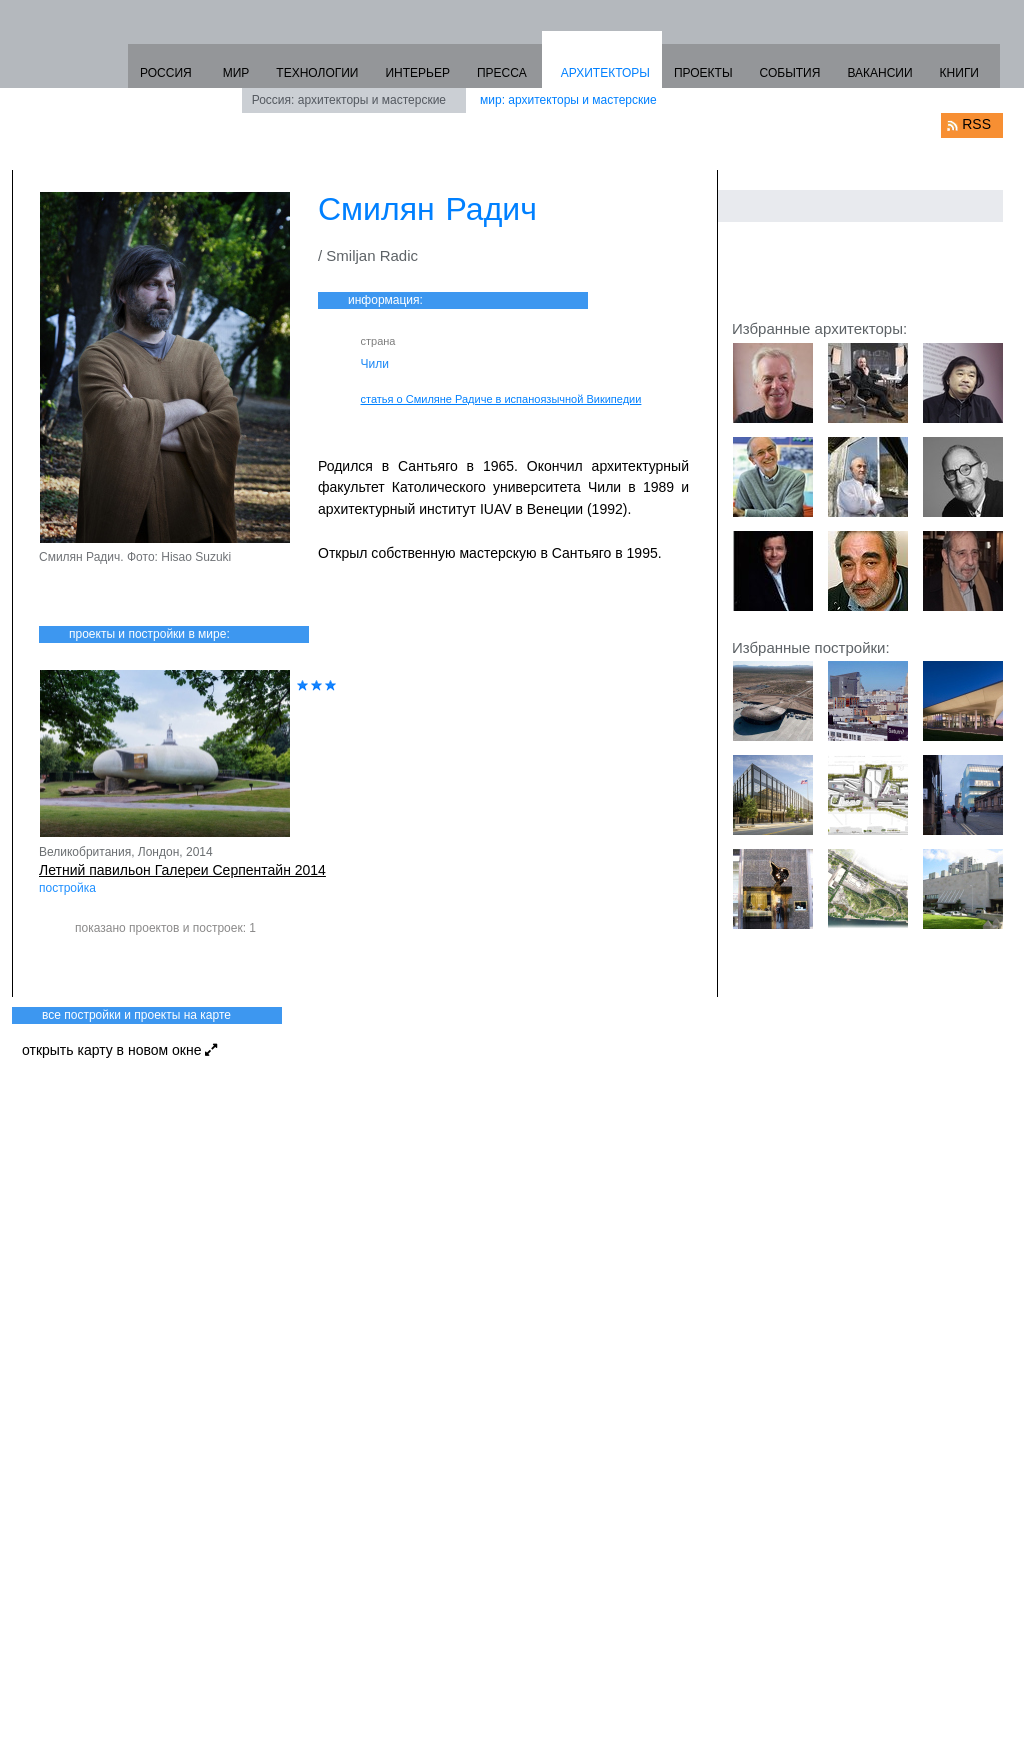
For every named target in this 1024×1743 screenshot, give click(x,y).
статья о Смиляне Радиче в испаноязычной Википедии (501, 399)
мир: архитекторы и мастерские (568, 100)
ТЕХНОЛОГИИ (317, 73)
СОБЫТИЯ (790, 73)
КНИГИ (959, 73)
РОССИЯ (166, 73)
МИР (236, 73)
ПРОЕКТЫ (703, 73)
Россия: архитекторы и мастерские (349, 100)
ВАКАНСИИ (879, 73)
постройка (67, 888)
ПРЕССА (502, 73)
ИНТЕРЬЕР (417, 73)
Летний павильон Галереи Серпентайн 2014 (182, 870)
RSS (976, 124)
